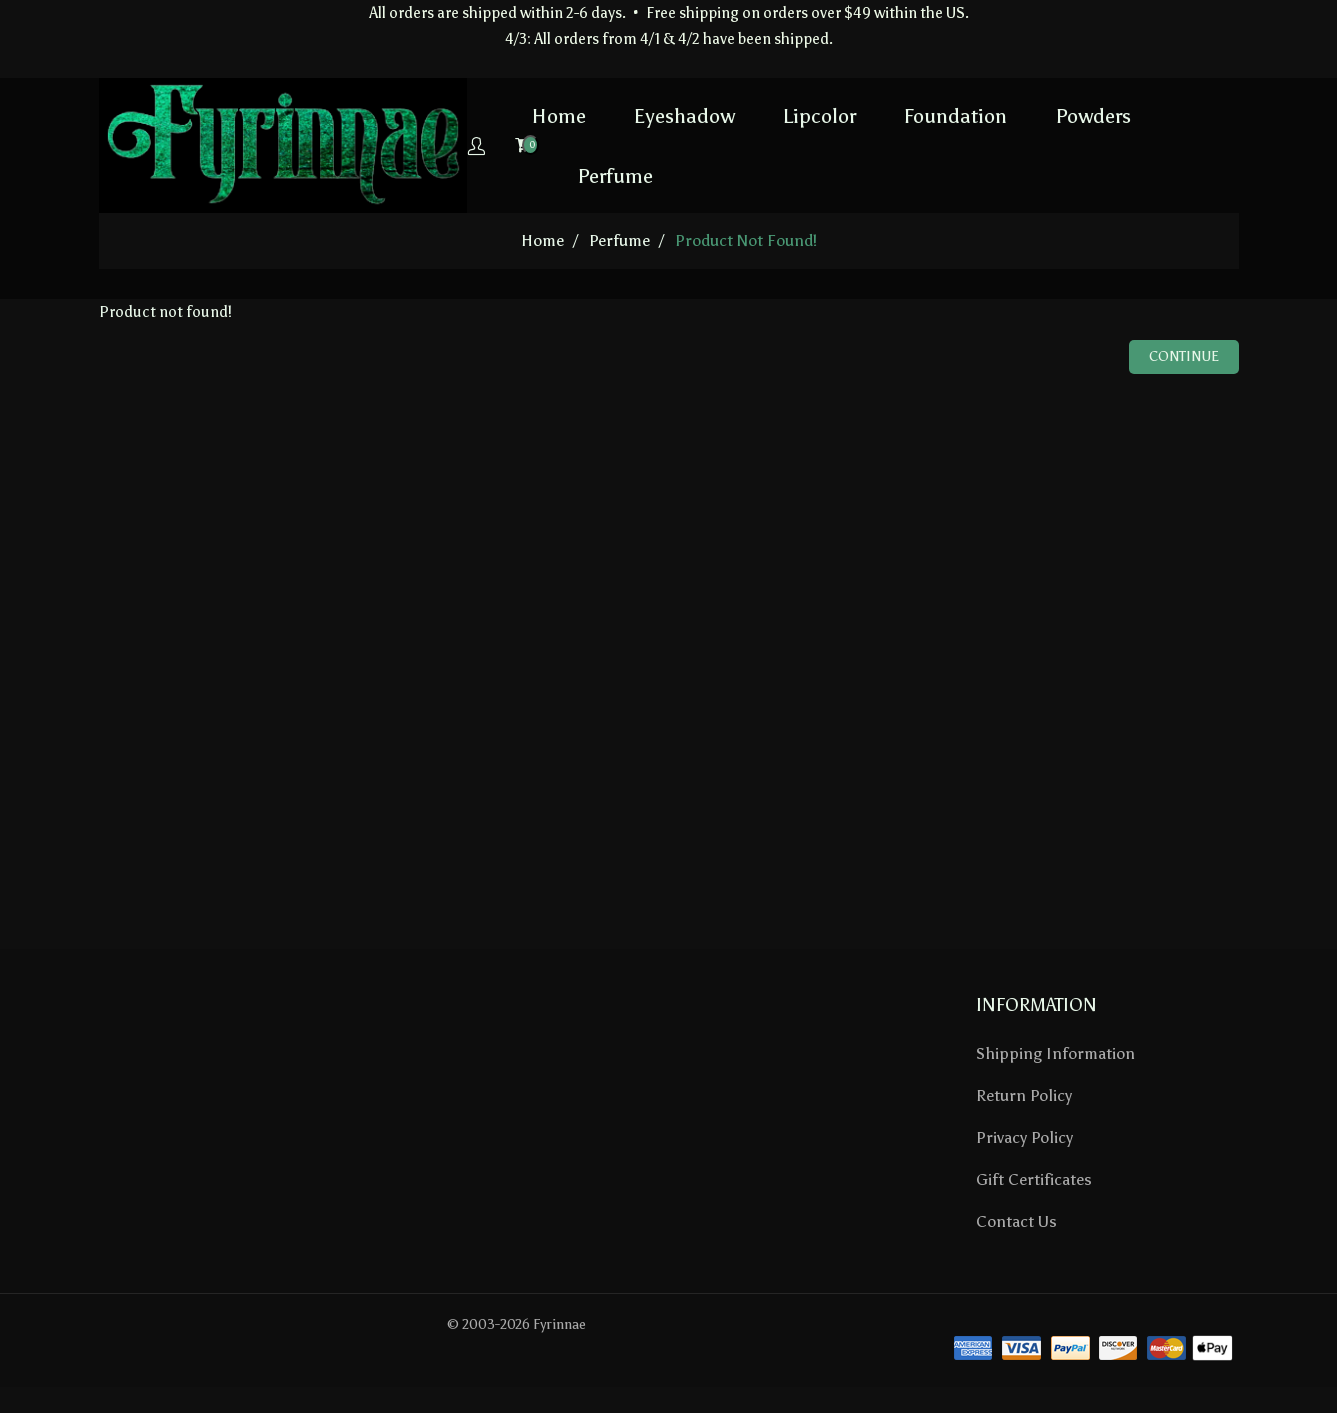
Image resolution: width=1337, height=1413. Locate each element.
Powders (1027, 115)
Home (493, 115)
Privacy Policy (1024, 1137)
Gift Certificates (1034, 1179)
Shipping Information (1055, 1053)
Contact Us (1016, 1221)
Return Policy (1024, 1095)
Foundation (889, 115)
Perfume (549, 175)
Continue (1184, 356)
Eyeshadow (618, 115)
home (542, 240)
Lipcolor (753, 115)
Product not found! (746, 240)
